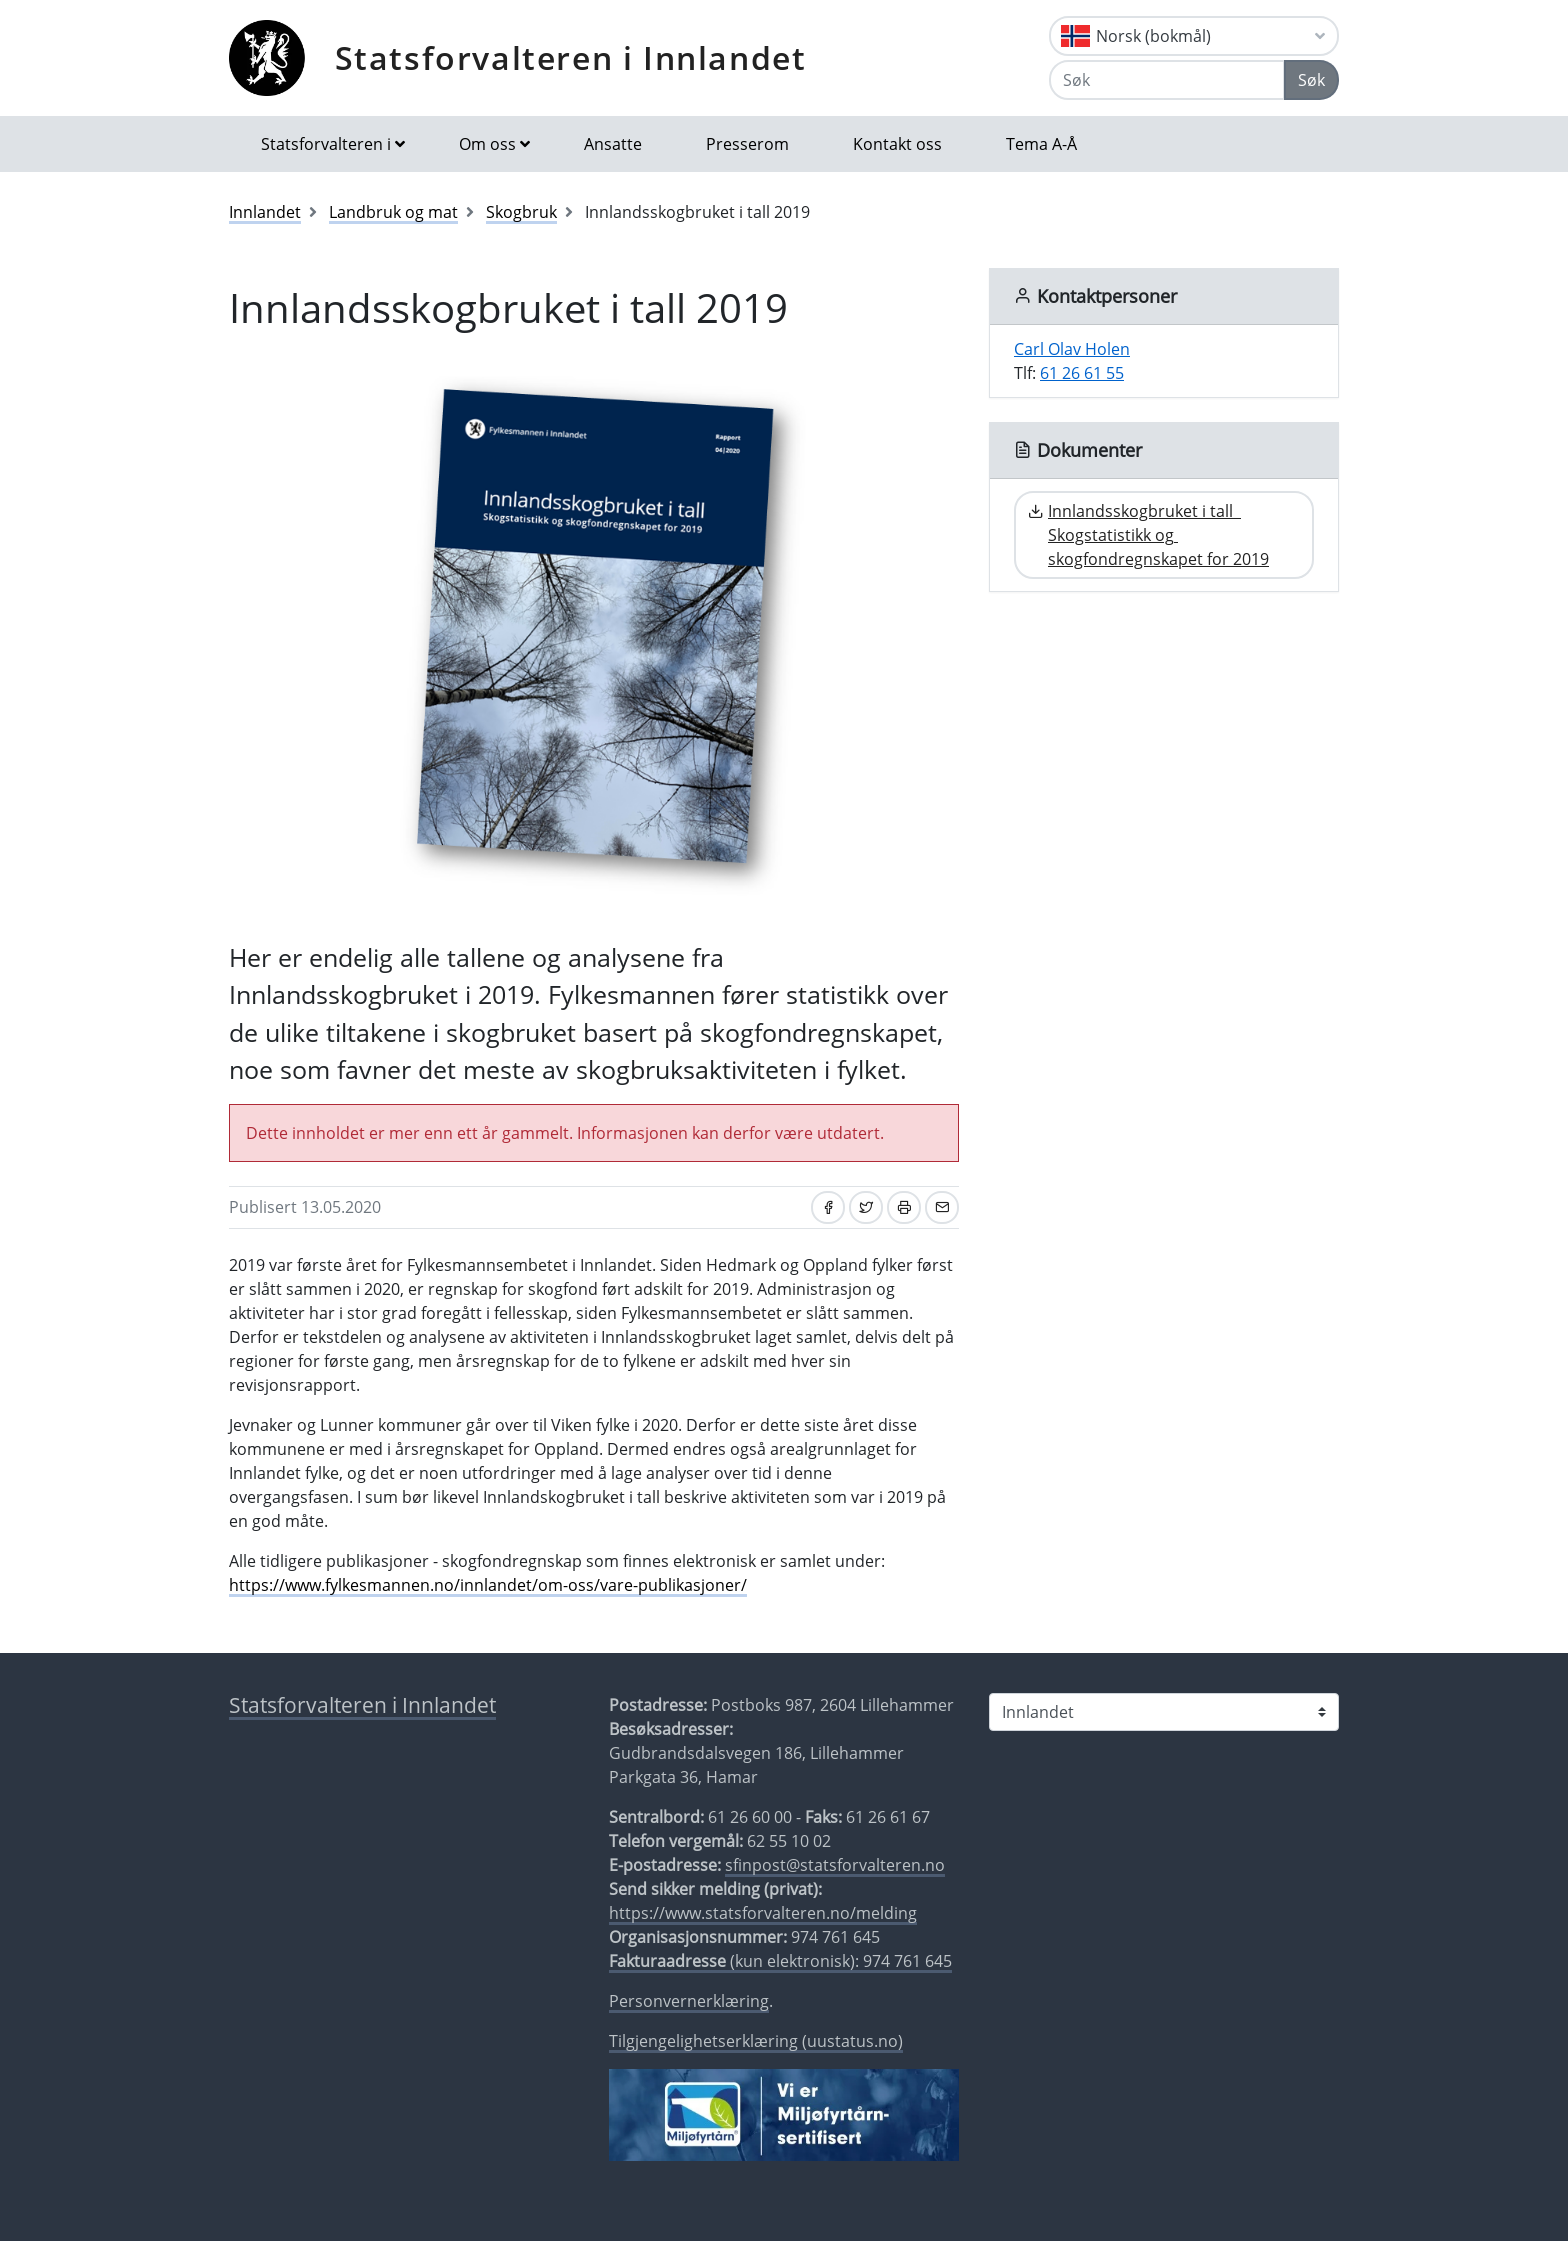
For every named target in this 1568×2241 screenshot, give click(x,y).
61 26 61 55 (1082, 373)
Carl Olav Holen (1072, 349)
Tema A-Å (1041, 144)
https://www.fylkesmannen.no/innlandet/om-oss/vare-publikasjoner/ (488, 1585)
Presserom (747, 144)
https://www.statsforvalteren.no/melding (763, 1913)
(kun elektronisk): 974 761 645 (780, 1961)
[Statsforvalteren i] (1164, 1712)
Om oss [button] (487, 144)
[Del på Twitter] (866, 1207)
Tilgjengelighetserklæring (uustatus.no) (756, 2041)
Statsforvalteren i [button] (326, 144)
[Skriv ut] (904, 1207)
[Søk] (1167, 80)
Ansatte (613, 144)
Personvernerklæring (689, 2001)
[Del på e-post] (942, 1207)
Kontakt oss (897, 144)
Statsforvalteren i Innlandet (571, 57)
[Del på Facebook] (828, 1207)
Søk (1311, 80)
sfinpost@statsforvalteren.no (835, 1865)
